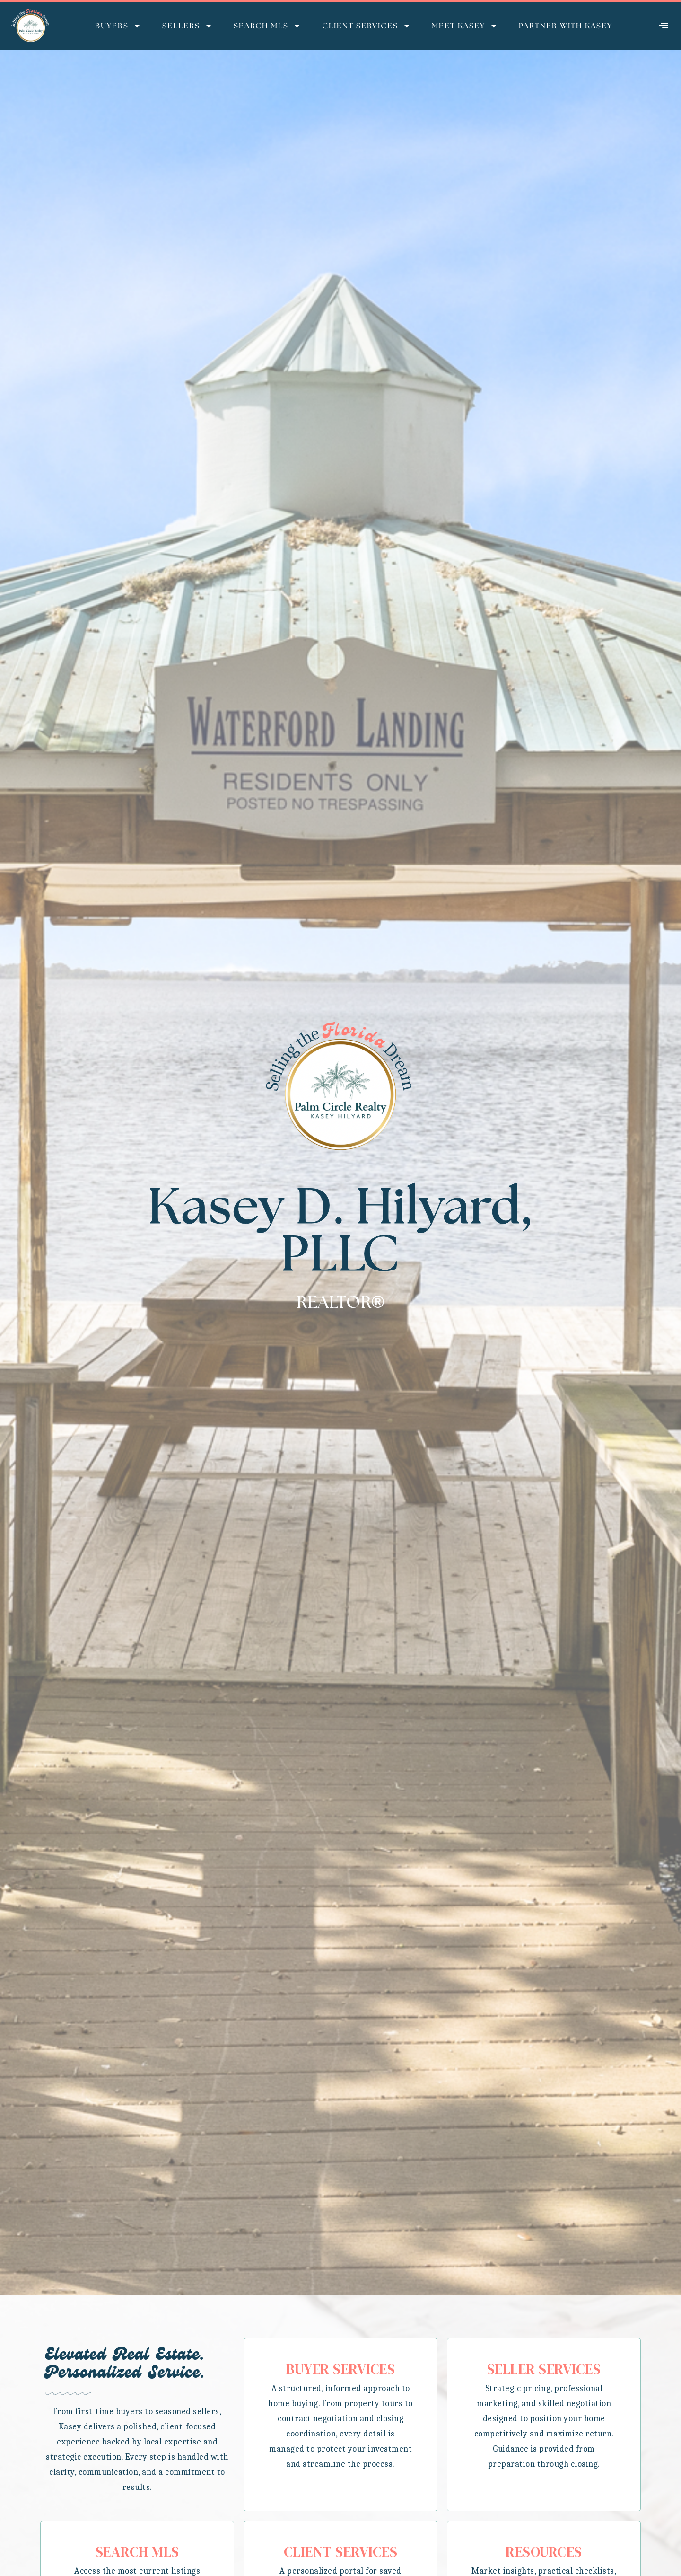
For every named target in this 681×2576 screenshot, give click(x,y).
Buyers (118, 26)
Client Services (366, 26)
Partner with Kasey (565, 26)
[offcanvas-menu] (663, 26)
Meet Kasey (465, 26)
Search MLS (267, 26)
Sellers (187, 26)
